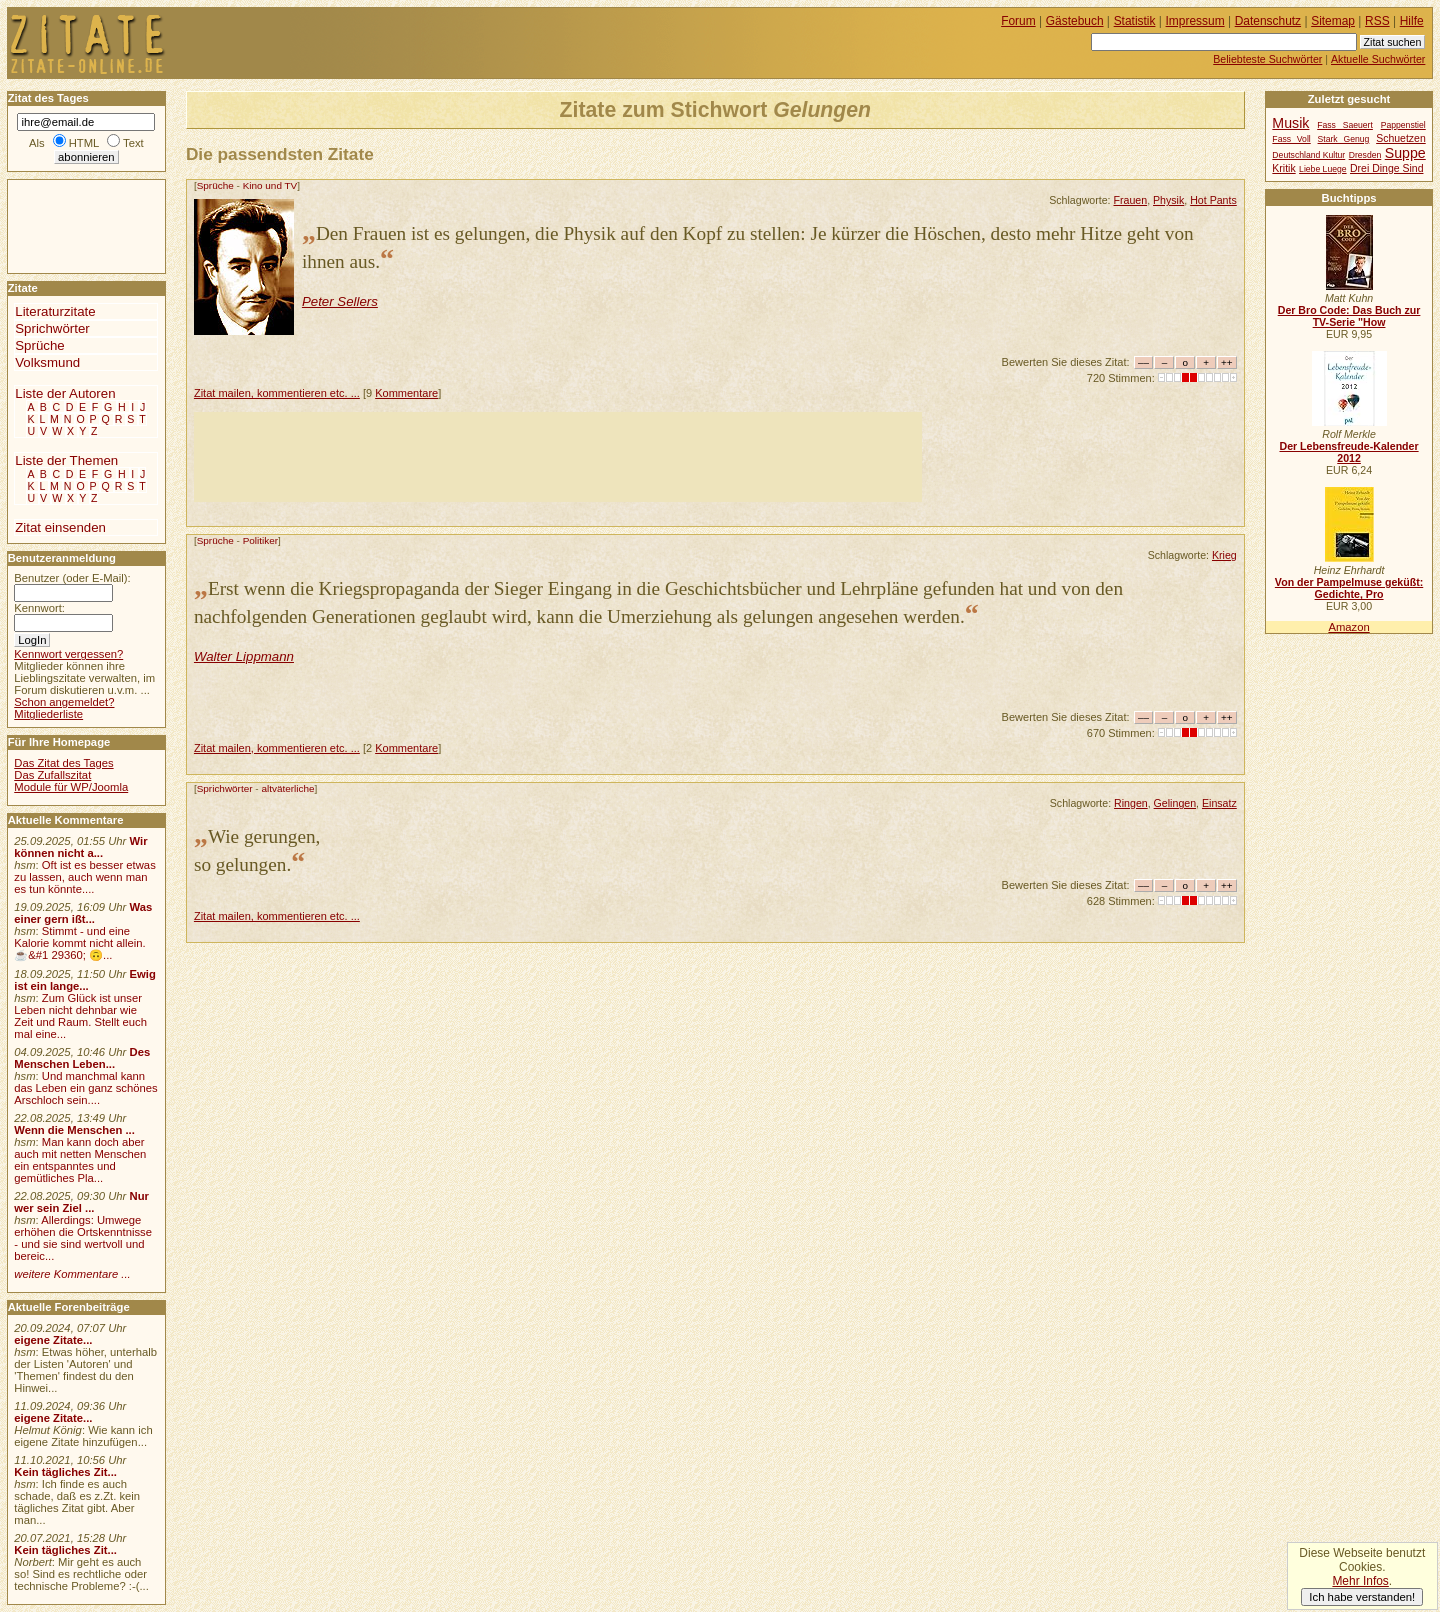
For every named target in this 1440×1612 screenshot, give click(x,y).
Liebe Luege (1322, 169)
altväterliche (287, 788)
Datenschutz (1268, 21)
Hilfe (1412, 21)
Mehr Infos (1360, 1581)
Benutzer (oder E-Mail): (72, 578)
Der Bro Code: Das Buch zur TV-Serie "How (1349, 316)
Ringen (1131, 803)
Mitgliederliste (48, 714)
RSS (1377, 21)
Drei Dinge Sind (1386, 168)
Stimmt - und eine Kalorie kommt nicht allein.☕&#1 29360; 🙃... (80, 943)
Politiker (260, 540)
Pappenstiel (1403, 125)
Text (133, 143)
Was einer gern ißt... (83, 913)
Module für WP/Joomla (71, 787)
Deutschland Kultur (1308, 155)
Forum (1018, 21)
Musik (1290, 123)
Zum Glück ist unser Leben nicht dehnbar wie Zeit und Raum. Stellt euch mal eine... (80, 1016)
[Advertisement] (558, 457)
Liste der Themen (66, 460)
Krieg (1224, 555)
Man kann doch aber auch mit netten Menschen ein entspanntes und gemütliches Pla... (80, 1160)
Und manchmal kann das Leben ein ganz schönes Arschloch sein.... (85, 1088)
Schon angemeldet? (64, 702)
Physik (1168, 200)
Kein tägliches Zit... (65, 1472)
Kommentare (406, 393)
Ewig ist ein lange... (85, 980)
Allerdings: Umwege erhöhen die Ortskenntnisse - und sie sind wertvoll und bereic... (83, 1238)
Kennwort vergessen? (68, 654)
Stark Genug (1344, 139)
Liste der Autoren (65, 393)
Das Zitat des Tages (63, 763)
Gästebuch (1075, 21)
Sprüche (215, 185)
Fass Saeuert (1345, 125)
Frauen (1131, 200)
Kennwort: (39, 608)
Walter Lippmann (244, 656)
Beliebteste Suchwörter (1267, 59)
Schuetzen (1401, 138)
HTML (84, 143)
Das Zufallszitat (52, 775)
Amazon (1348, 627)
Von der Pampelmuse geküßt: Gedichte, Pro (1349, 588)
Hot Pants (1213, 200)
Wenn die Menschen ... (74, 1130)
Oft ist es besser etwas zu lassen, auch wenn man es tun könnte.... (85, 877)
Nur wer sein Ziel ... (81, 1202)
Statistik (1135, 21)
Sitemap (1333, 21)
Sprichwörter (225, 788)
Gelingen (1175, 803)
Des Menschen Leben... (82, 1058)
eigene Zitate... (53, 1340)
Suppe (1405, 153)
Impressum (1195, 21)
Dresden (1365, 155)
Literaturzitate (55, 311)
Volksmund (47, 362)
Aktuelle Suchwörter (1378, 59)
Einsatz (1219, 803)
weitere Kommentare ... (72, 1274)
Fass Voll (1291, 139)
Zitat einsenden (60, 527)
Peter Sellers (340, 301)
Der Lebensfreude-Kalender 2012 (1348, 452)
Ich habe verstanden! (1362, 1597)
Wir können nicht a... (80, 847)
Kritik (1283, 168)
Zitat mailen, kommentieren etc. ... (277, 393)
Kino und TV (270, 185)
